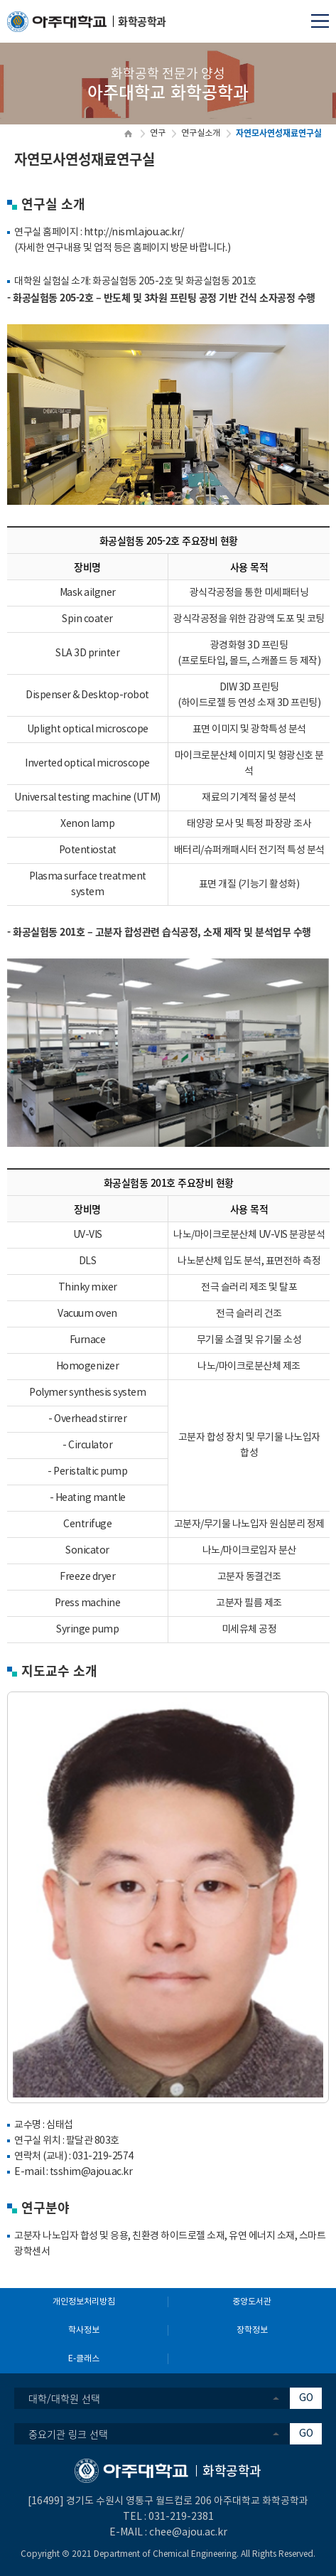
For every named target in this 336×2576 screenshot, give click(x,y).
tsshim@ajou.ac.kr (91, 2172)
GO (306, 2398)
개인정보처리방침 (84, 2302)
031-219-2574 (103, 2156)
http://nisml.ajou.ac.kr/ (134, 232)
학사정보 (83, 2330)
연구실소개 (200, 133)
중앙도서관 (251, 2302)
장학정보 (252, 2330)
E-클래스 (83, 2358)
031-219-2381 (181, 2517)
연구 (158, 133)
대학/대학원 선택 (64, 2398)
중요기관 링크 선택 (68, 2434)
